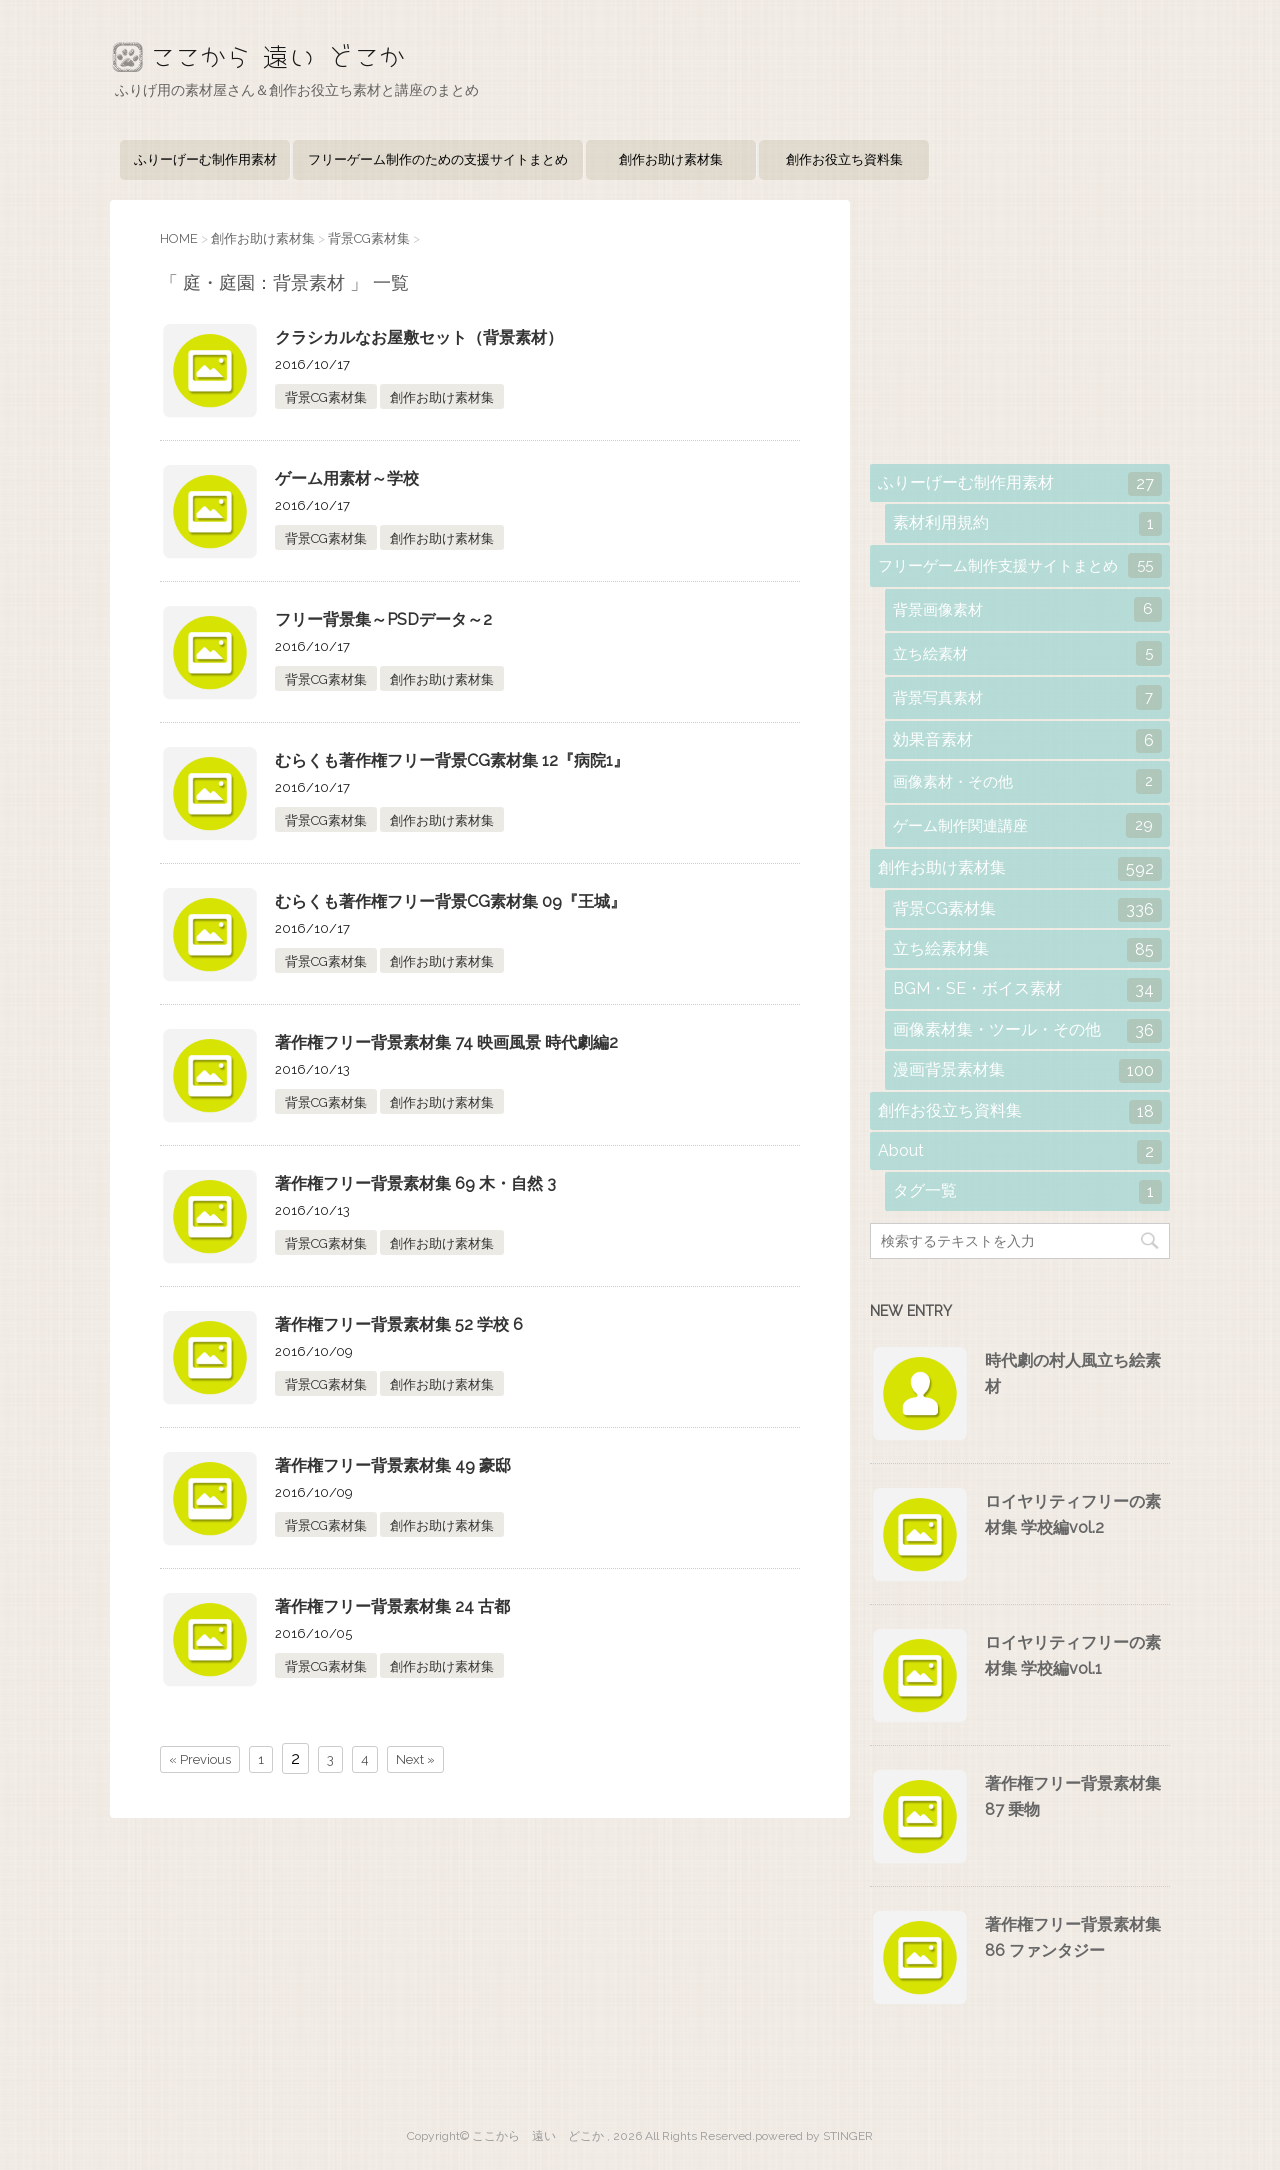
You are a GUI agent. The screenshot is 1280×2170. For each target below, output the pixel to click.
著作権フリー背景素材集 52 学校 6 (399, 1324)
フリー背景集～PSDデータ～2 (383, 619)
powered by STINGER (814, 2136)
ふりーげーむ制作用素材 (205, 159)
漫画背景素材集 (1027, 1071)
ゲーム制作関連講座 (1027, 825)
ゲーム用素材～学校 (347, 478)
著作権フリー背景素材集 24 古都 (392, 1606)
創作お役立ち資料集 (844, 159)
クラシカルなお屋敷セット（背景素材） (419, 337)
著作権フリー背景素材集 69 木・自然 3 (415, 1183)
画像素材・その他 (1027, 781)
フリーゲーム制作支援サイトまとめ (1020, 565)
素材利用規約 (1027, 524)
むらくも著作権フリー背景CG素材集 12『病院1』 (452, 760)
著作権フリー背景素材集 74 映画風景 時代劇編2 (446, 1042)
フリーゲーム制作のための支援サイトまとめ (438, 159)
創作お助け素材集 (671, 159)
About (1020, 1152)
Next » (415, 1759)
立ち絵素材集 (1027, 950)
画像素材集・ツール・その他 (1027, 1031)
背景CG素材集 (326, 397)
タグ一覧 (1027, 1192)
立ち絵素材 (1027, 653)
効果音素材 (1027, 741)
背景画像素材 (1027, 609)
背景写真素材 (1027, 697)
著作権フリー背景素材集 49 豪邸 (393, 1465)
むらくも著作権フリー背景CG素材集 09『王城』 (450, 901)
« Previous (200, 1759)
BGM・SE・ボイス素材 (1027, 990)
